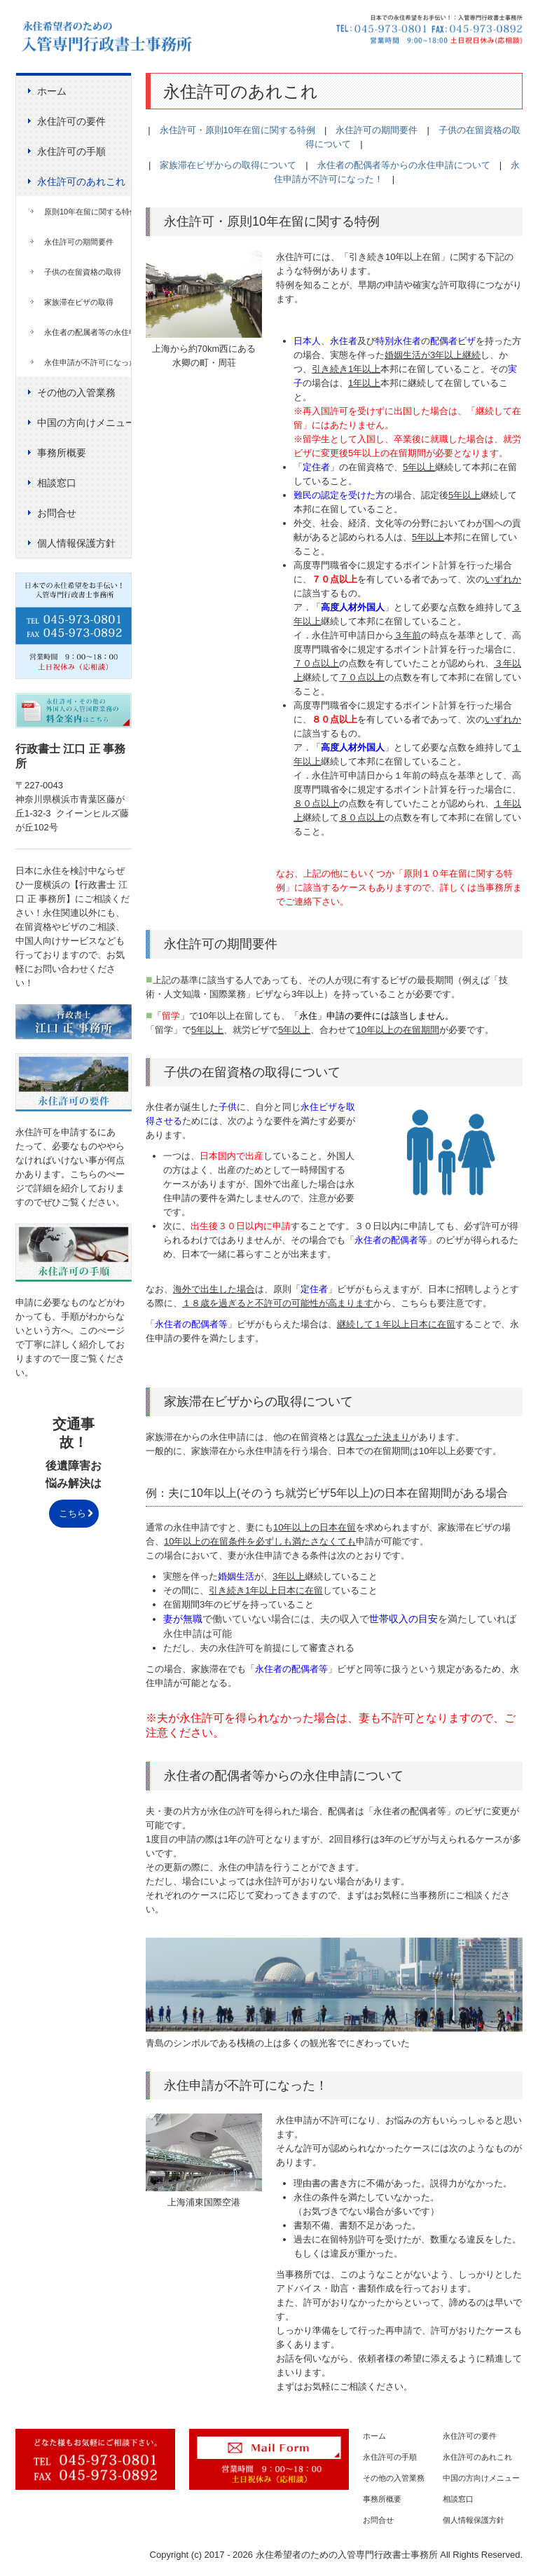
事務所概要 (61, 452)
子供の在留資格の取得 (82, 272)
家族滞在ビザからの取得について (228, 165)
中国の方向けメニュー (84, 422)
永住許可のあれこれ (81, 181)
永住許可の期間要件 (78, 242)
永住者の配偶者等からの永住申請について (403, 165)
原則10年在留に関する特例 (87, 211)
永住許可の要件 (71, 121)
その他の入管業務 (76, 392)
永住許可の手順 (71, 151)
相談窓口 (56, 482)
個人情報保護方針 (76, 543)
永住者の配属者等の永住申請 (87, 332)
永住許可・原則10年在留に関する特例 (237, 130)
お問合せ (56, 513)
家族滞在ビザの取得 (78, 302)
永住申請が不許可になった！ (87, 362)
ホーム (52, 91)
